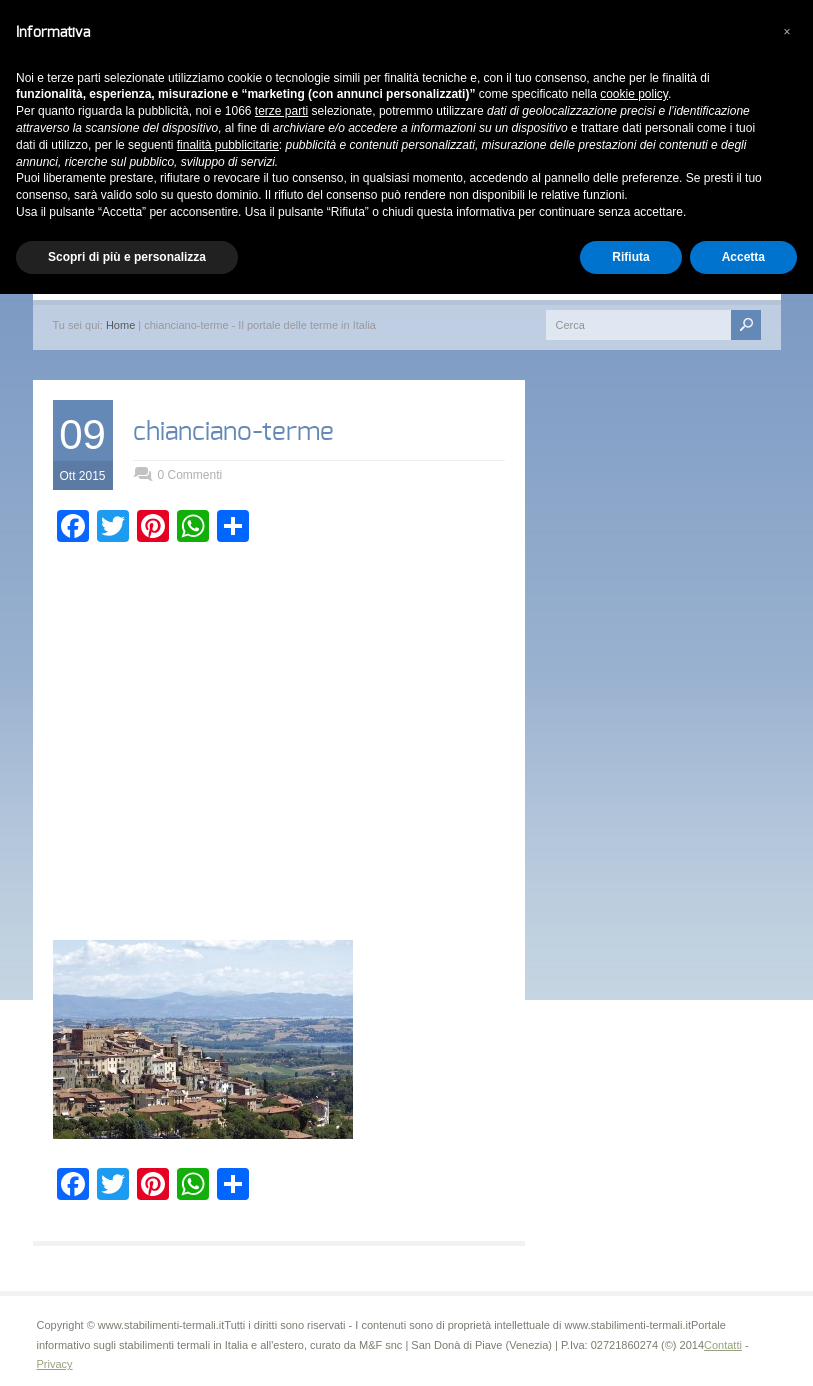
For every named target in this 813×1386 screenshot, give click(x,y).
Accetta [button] (743, 257)
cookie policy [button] (634, 94)
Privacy (55, 1364)
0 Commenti (190, 475)
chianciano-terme (233, 432)
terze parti (281, 111)
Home (120, 325)
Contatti (723, 1345)
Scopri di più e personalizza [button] (127, 257)
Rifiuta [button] (630, 257)
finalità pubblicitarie (228, 145)
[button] (787, 32)
